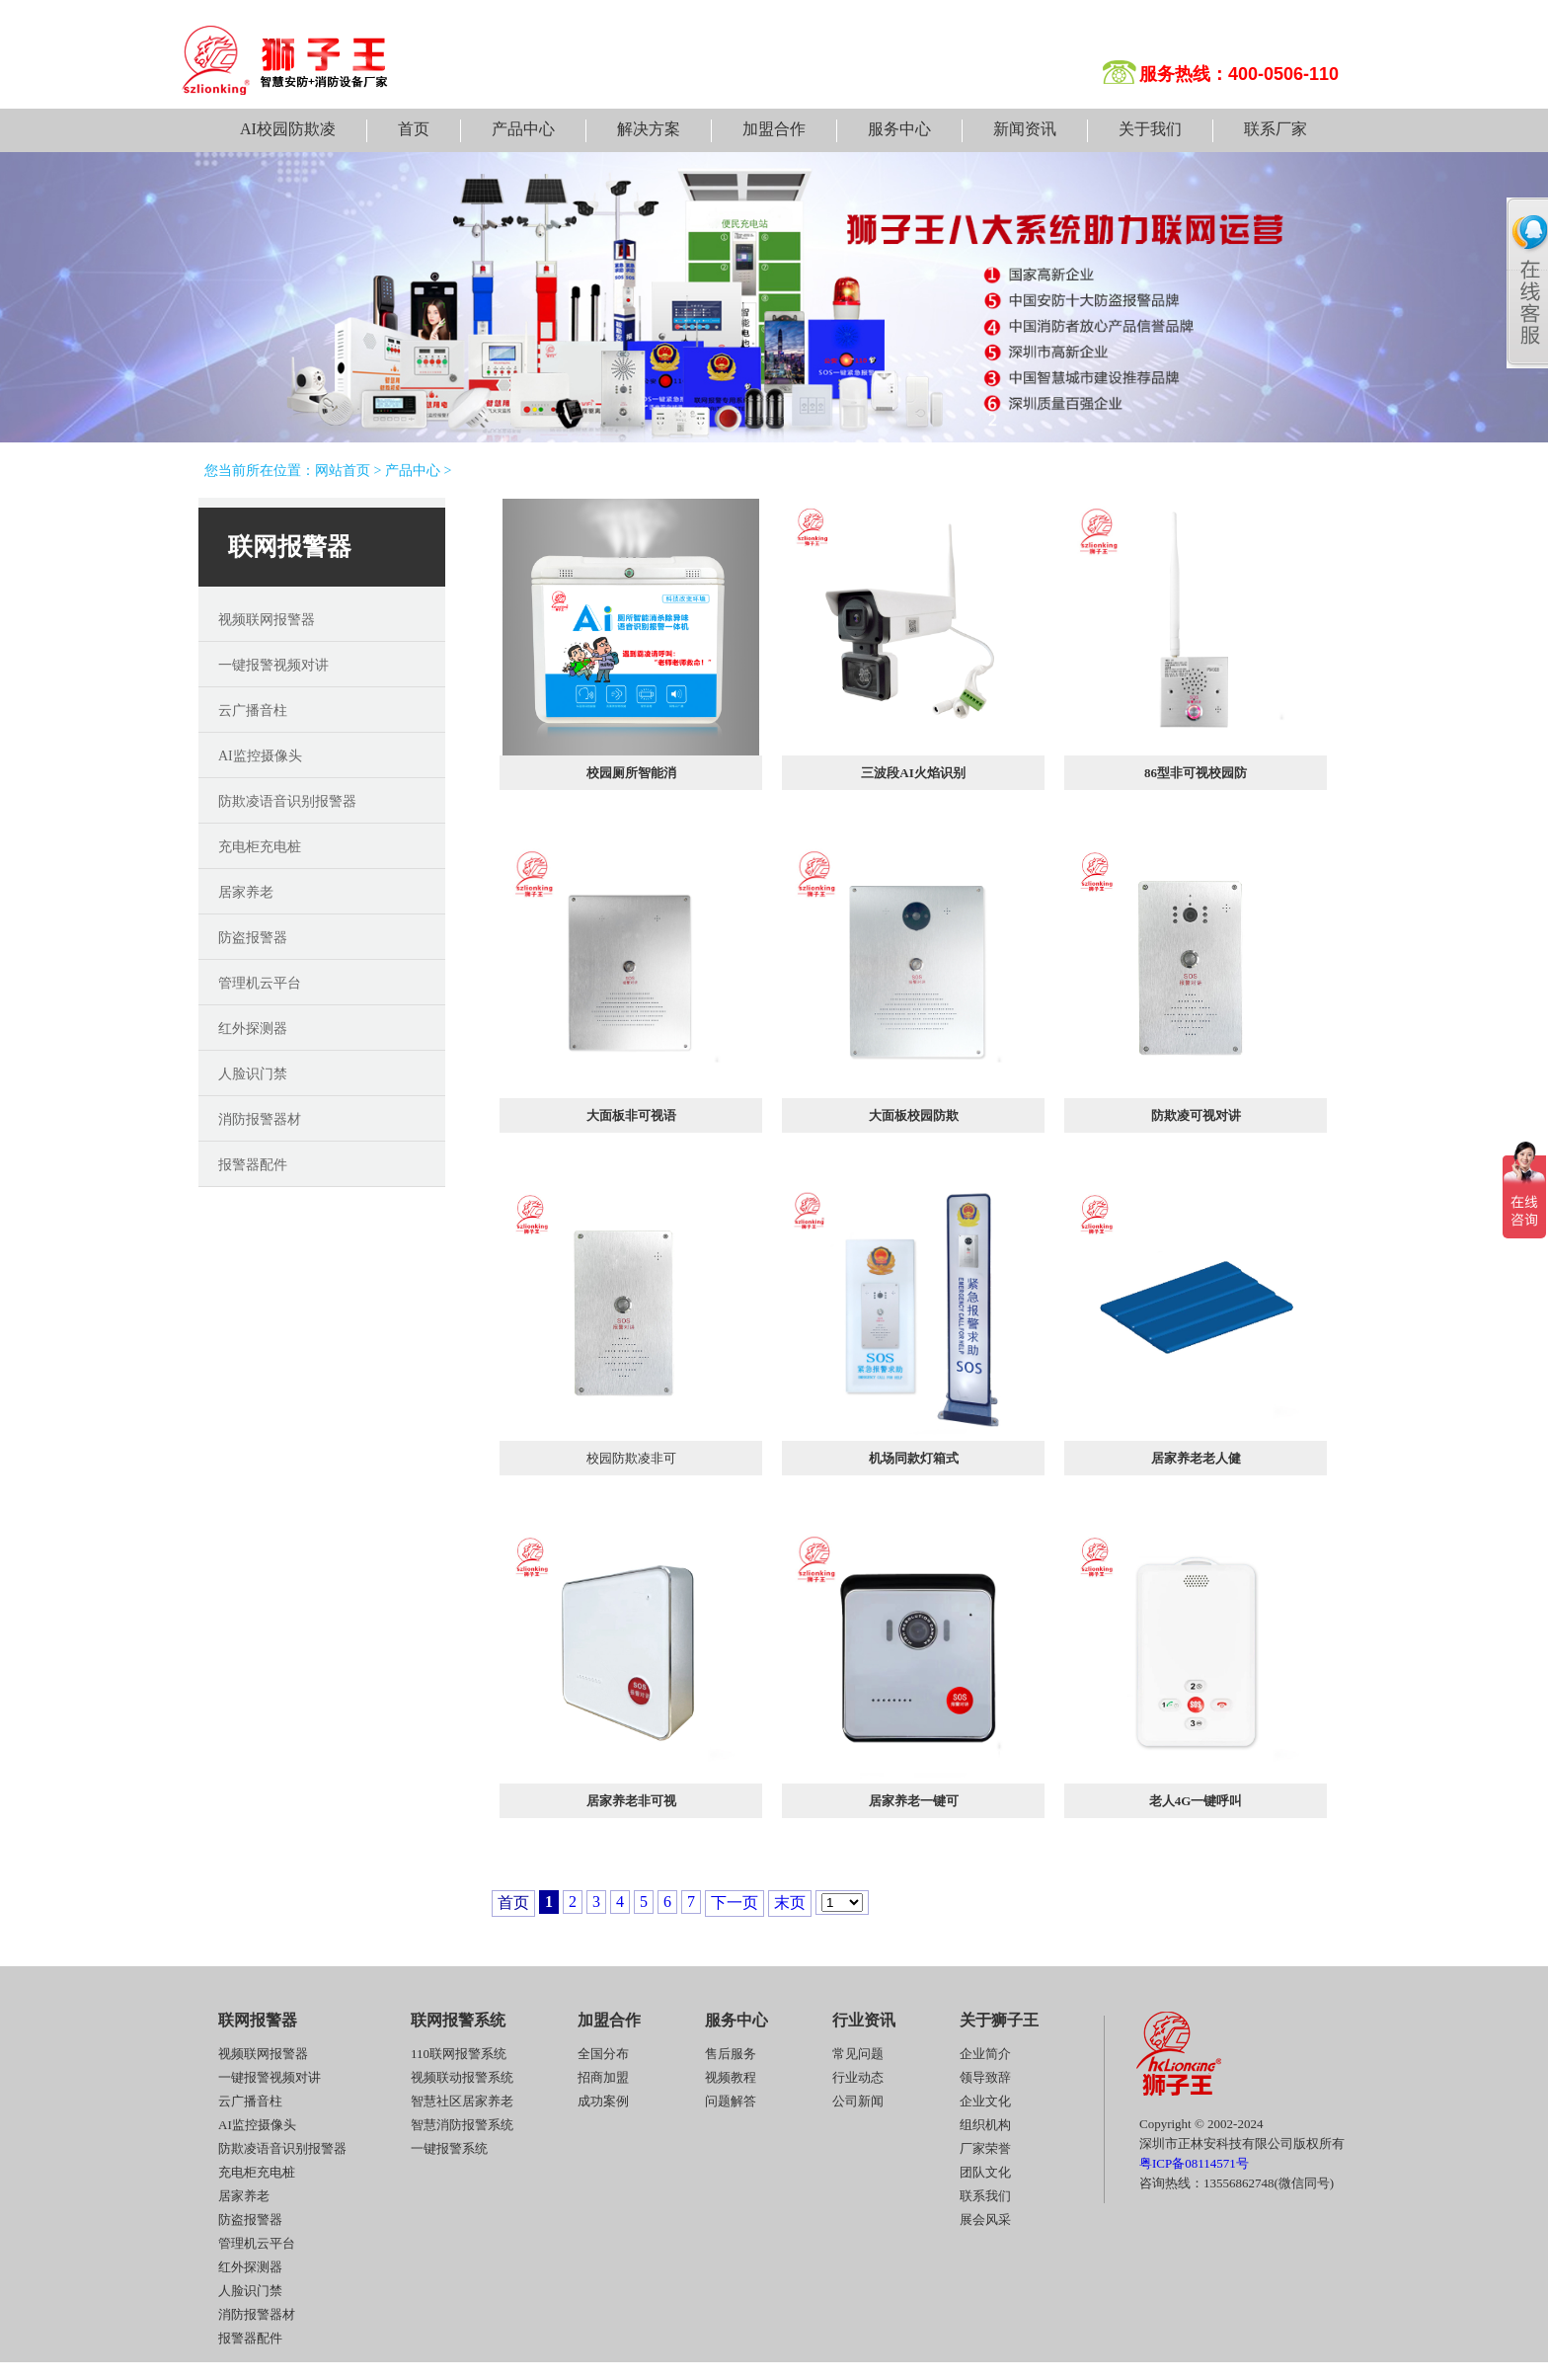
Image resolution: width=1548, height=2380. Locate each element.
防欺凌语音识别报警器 (287, 801)
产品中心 (523, 128)
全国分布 (603, 2053)
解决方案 (648, 128)
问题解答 (730, 2101)
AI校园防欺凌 (288, 128)
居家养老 (245, 892)
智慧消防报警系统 (462, 2124)
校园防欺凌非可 (631, 1458)
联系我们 (985, 2195)
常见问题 (858, 2053)
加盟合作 (774, 128)
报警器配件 (252, 1164)
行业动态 (858, 2077)
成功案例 (603, 2101)
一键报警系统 (449, 2148)
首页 (413, 128)
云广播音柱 (252, 710)
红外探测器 (252, 1028)
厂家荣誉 (985, 2148)
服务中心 (899, 128)
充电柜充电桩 (259, 846)
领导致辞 (985, 2077)
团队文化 (985, 2172)
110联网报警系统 (458, 2053)
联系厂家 (1275, 128)
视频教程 (730, 2077)
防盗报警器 (252, 937)
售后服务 (730, 2053)
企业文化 (985, 2101)
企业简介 (985, 2053)
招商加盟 (603, 2077)
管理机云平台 (259, 983)
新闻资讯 (1024, 128)
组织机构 (985, 2124)
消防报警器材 (259, 1119)
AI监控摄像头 (260, 756)
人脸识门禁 (252, 1074)
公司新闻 (858, 2101)
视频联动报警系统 (462, 2077)
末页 (790, 1902)
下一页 (734, 1902)
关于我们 (1150, 128)
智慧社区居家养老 (462, 2101)
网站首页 (342, 470)
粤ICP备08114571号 (1194, 2163)
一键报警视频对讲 (273, 665)
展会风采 (985, 2219)
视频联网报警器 (266, 619)
